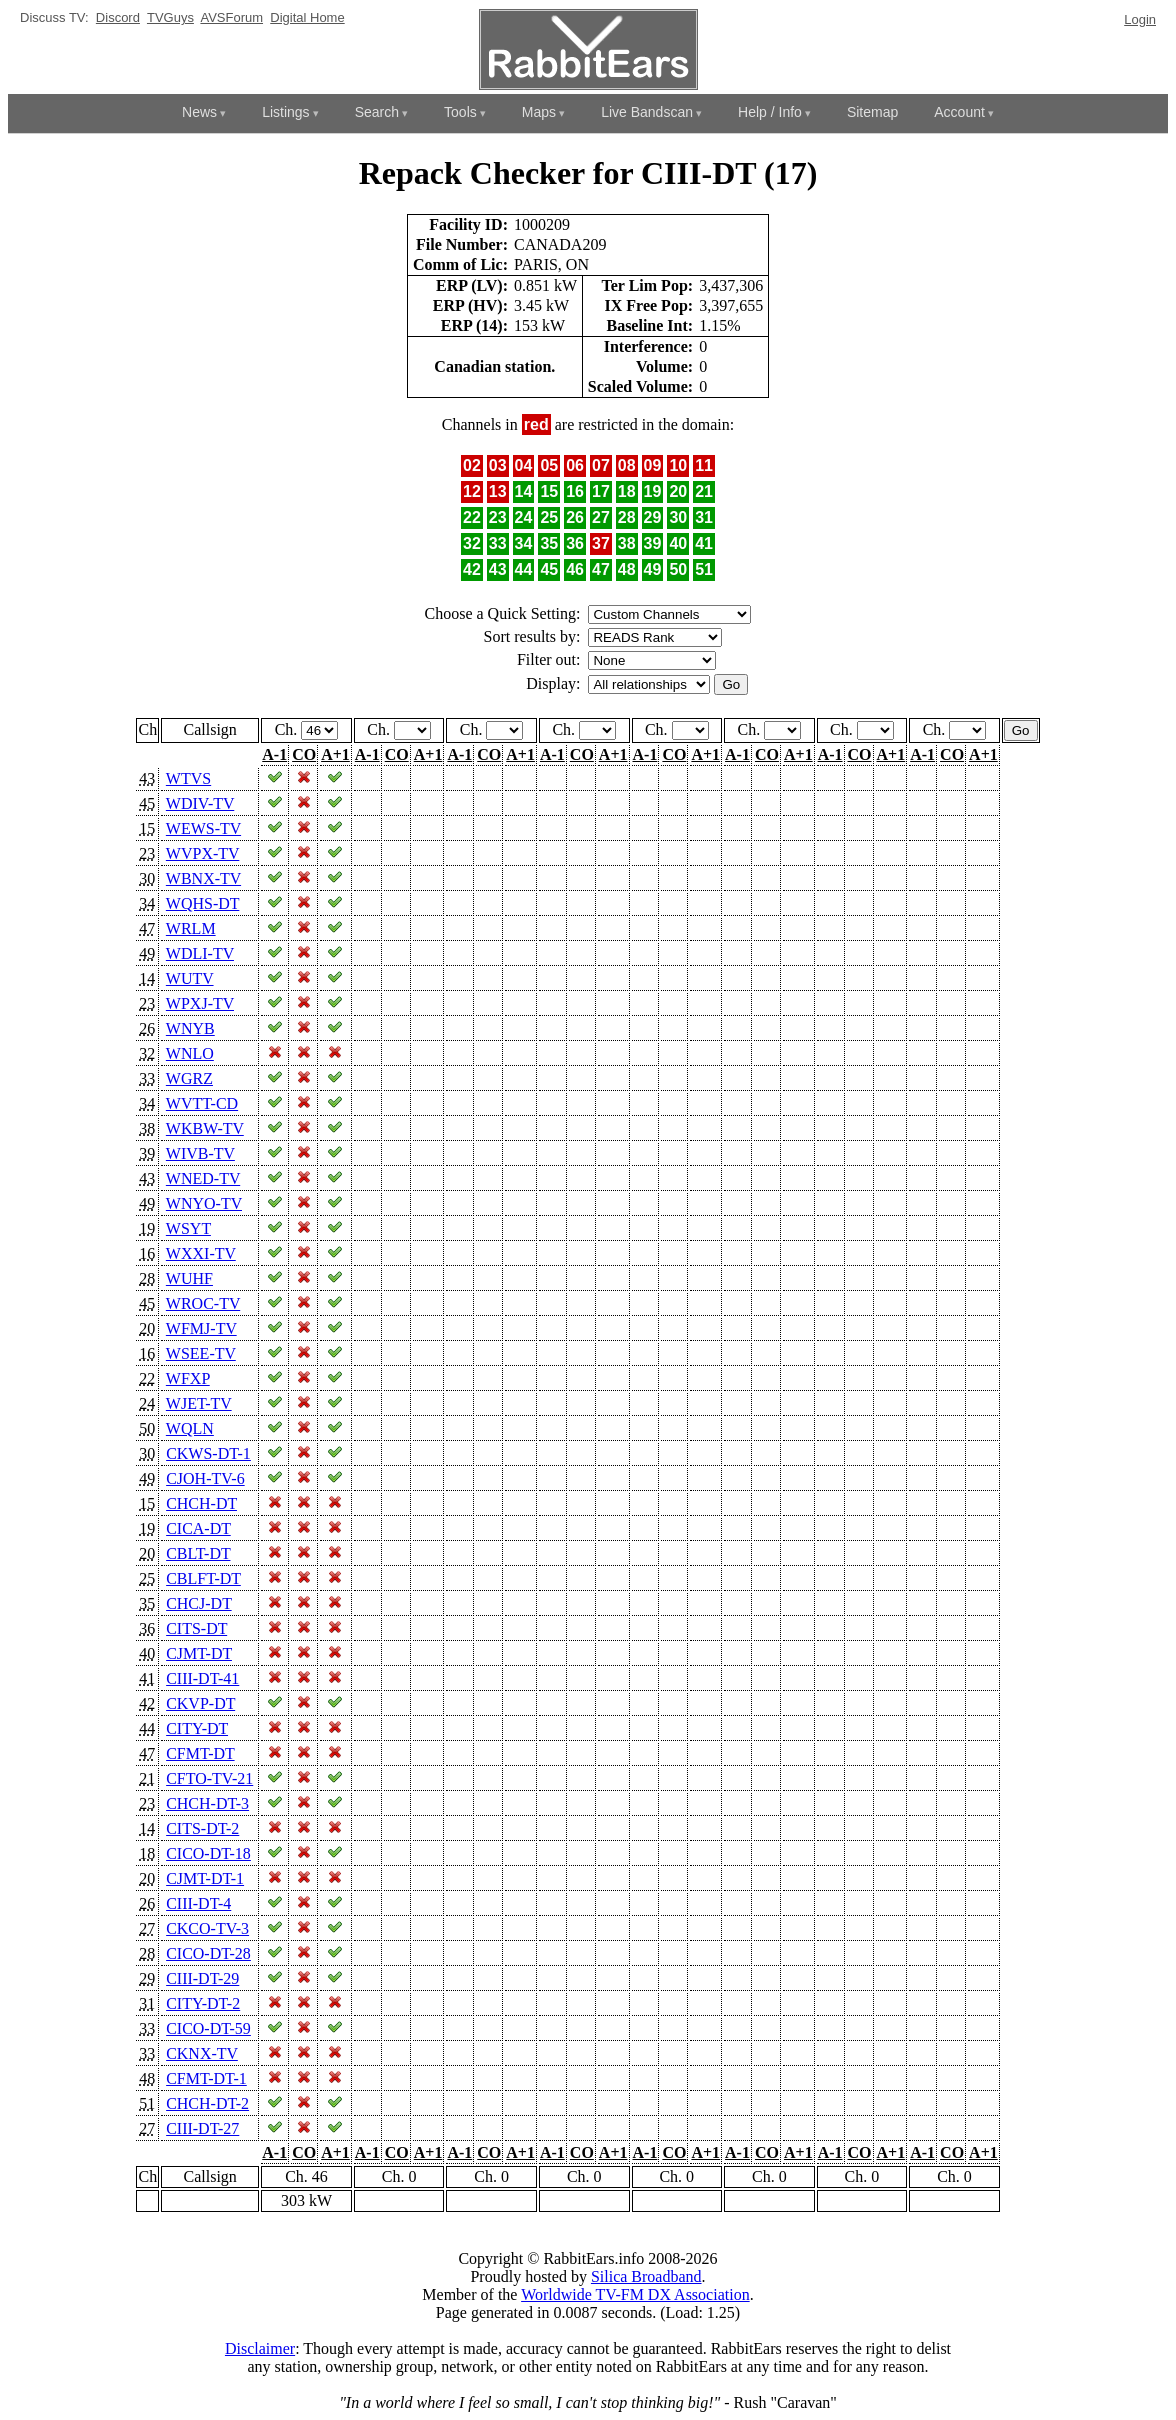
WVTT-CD (202, 1103)
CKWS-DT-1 (208, 1453)
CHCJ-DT (199, 1603)
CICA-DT (198, 1528)
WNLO (190, 1053)
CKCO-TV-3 (207, 1928)
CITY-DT (197, 1728)
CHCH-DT (201, 1503)
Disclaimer (260, 2348)
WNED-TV (203, 1178)
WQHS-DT (202, 903)
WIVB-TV (200, 1153)
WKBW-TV (205, 1128)
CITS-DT (196, 1628)
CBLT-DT (198, 1553)
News (199, 112)
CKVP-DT (200, 1703)
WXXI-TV (201, 1253)
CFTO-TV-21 (209, 1778)
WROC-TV (203, 1303)
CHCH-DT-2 (207, 2103)
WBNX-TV (203, 878)
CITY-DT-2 (203, 2003)
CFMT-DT (200, 1753)
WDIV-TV (200, 803)
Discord (118, 17)
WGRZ (189, 1078)
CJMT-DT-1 (205, 1878)
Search (377, 112)
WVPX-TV (202, 853)
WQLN (190, 1428)
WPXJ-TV (200, 1003)
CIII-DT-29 (202, 1978)
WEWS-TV (203, 828)
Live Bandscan (647, 112)
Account (959, 112)
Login (1140, 19)
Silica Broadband (646, 2276)
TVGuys (170, 17)
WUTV (190, 978)
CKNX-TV (202, 2053)
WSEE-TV (201, 1353)
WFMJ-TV (201, 1328)
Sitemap (872, 112)
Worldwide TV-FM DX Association (635, 2294)
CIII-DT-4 (198, 1903)
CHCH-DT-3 (207, 1803)
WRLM (191, 928)
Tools (460, 112)
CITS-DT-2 (202, 1828)
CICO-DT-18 (208, 1853)
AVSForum (231, 17)
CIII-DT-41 (202, 1678)
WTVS (188, 778)
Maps (539, 112)
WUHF (189, 1278)
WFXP (188, 1378)
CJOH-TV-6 (205, 1478)
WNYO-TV (204, 1203)
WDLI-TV (200, 953)
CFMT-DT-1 (206, 2078)
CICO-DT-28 (208, 1953)
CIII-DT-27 (202, 2128)
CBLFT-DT (203, 1578)
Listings (285, 112)
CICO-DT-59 (208, 2028)
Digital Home (307, 17)
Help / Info (770, 112)
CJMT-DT (199, 1653)
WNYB (190, 1028)
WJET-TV (199, 1403)
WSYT (188, 1228)
